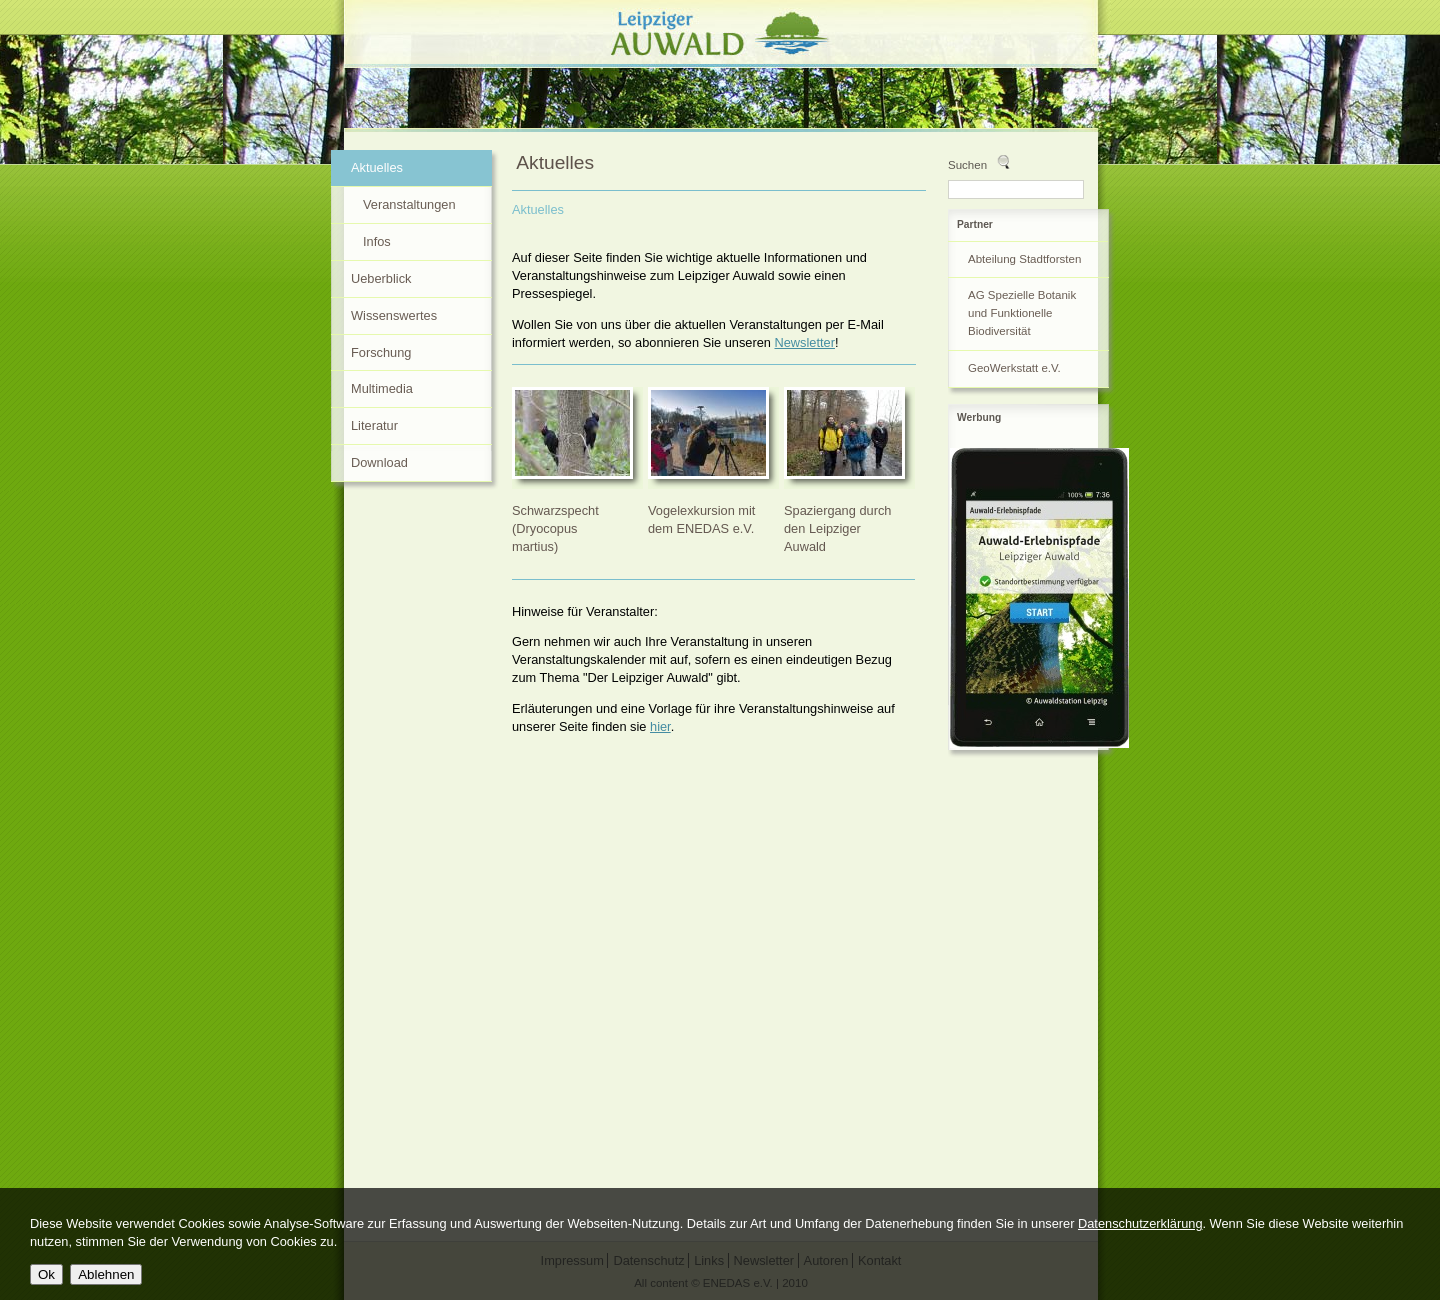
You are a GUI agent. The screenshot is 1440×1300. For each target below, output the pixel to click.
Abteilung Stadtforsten (1024, 259)
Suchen (967, 165)
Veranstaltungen (409, 204)
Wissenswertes (394, 315)
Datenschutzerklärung (1140, 1223)
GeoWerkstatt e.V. (1014, 368)
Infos (377, 241)
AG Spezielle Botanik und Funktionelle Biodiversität (1022, 313)
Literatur (374, 425)
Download (379, 462)
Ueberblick (381, 278)
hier (660, 726)
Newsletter (805, 342)
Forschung (381, 352)
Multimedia (382, 388)
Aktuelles (538, 209)
